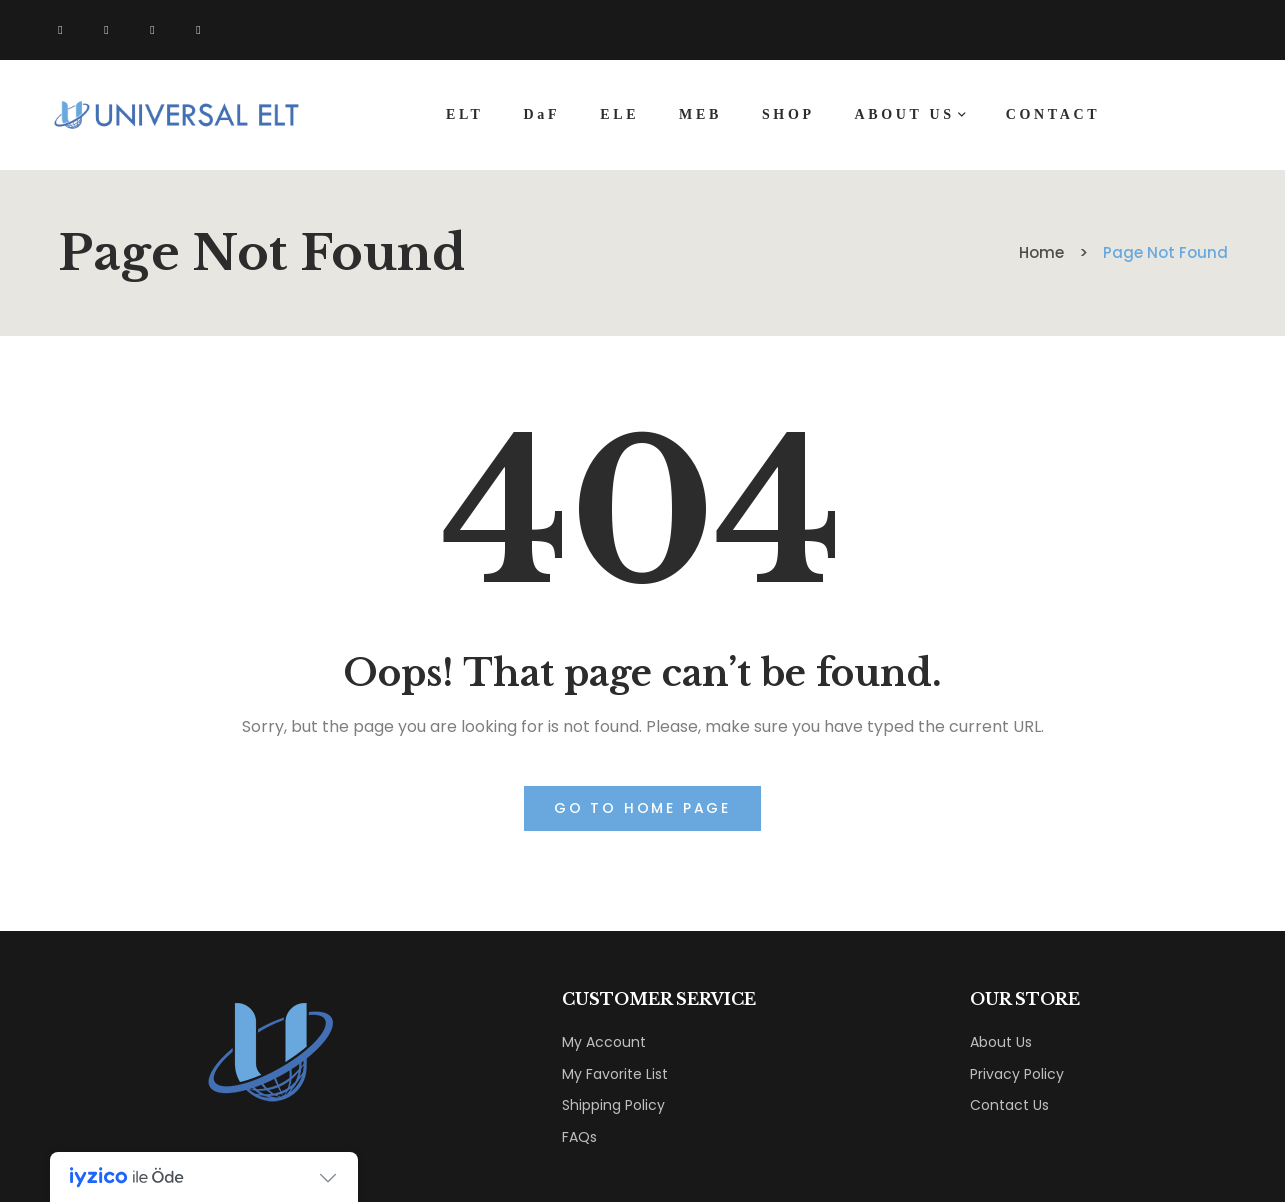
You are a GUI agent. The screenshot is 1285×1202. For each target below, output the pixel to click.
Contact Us (1009, 1105)
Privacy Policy (1017, 1074)
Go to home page (642, 808)
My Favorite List (615, 1074)
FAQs (579, 1137)
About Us (1001, 1042)
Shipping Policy (613, 1105)
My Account (604, 1042)
